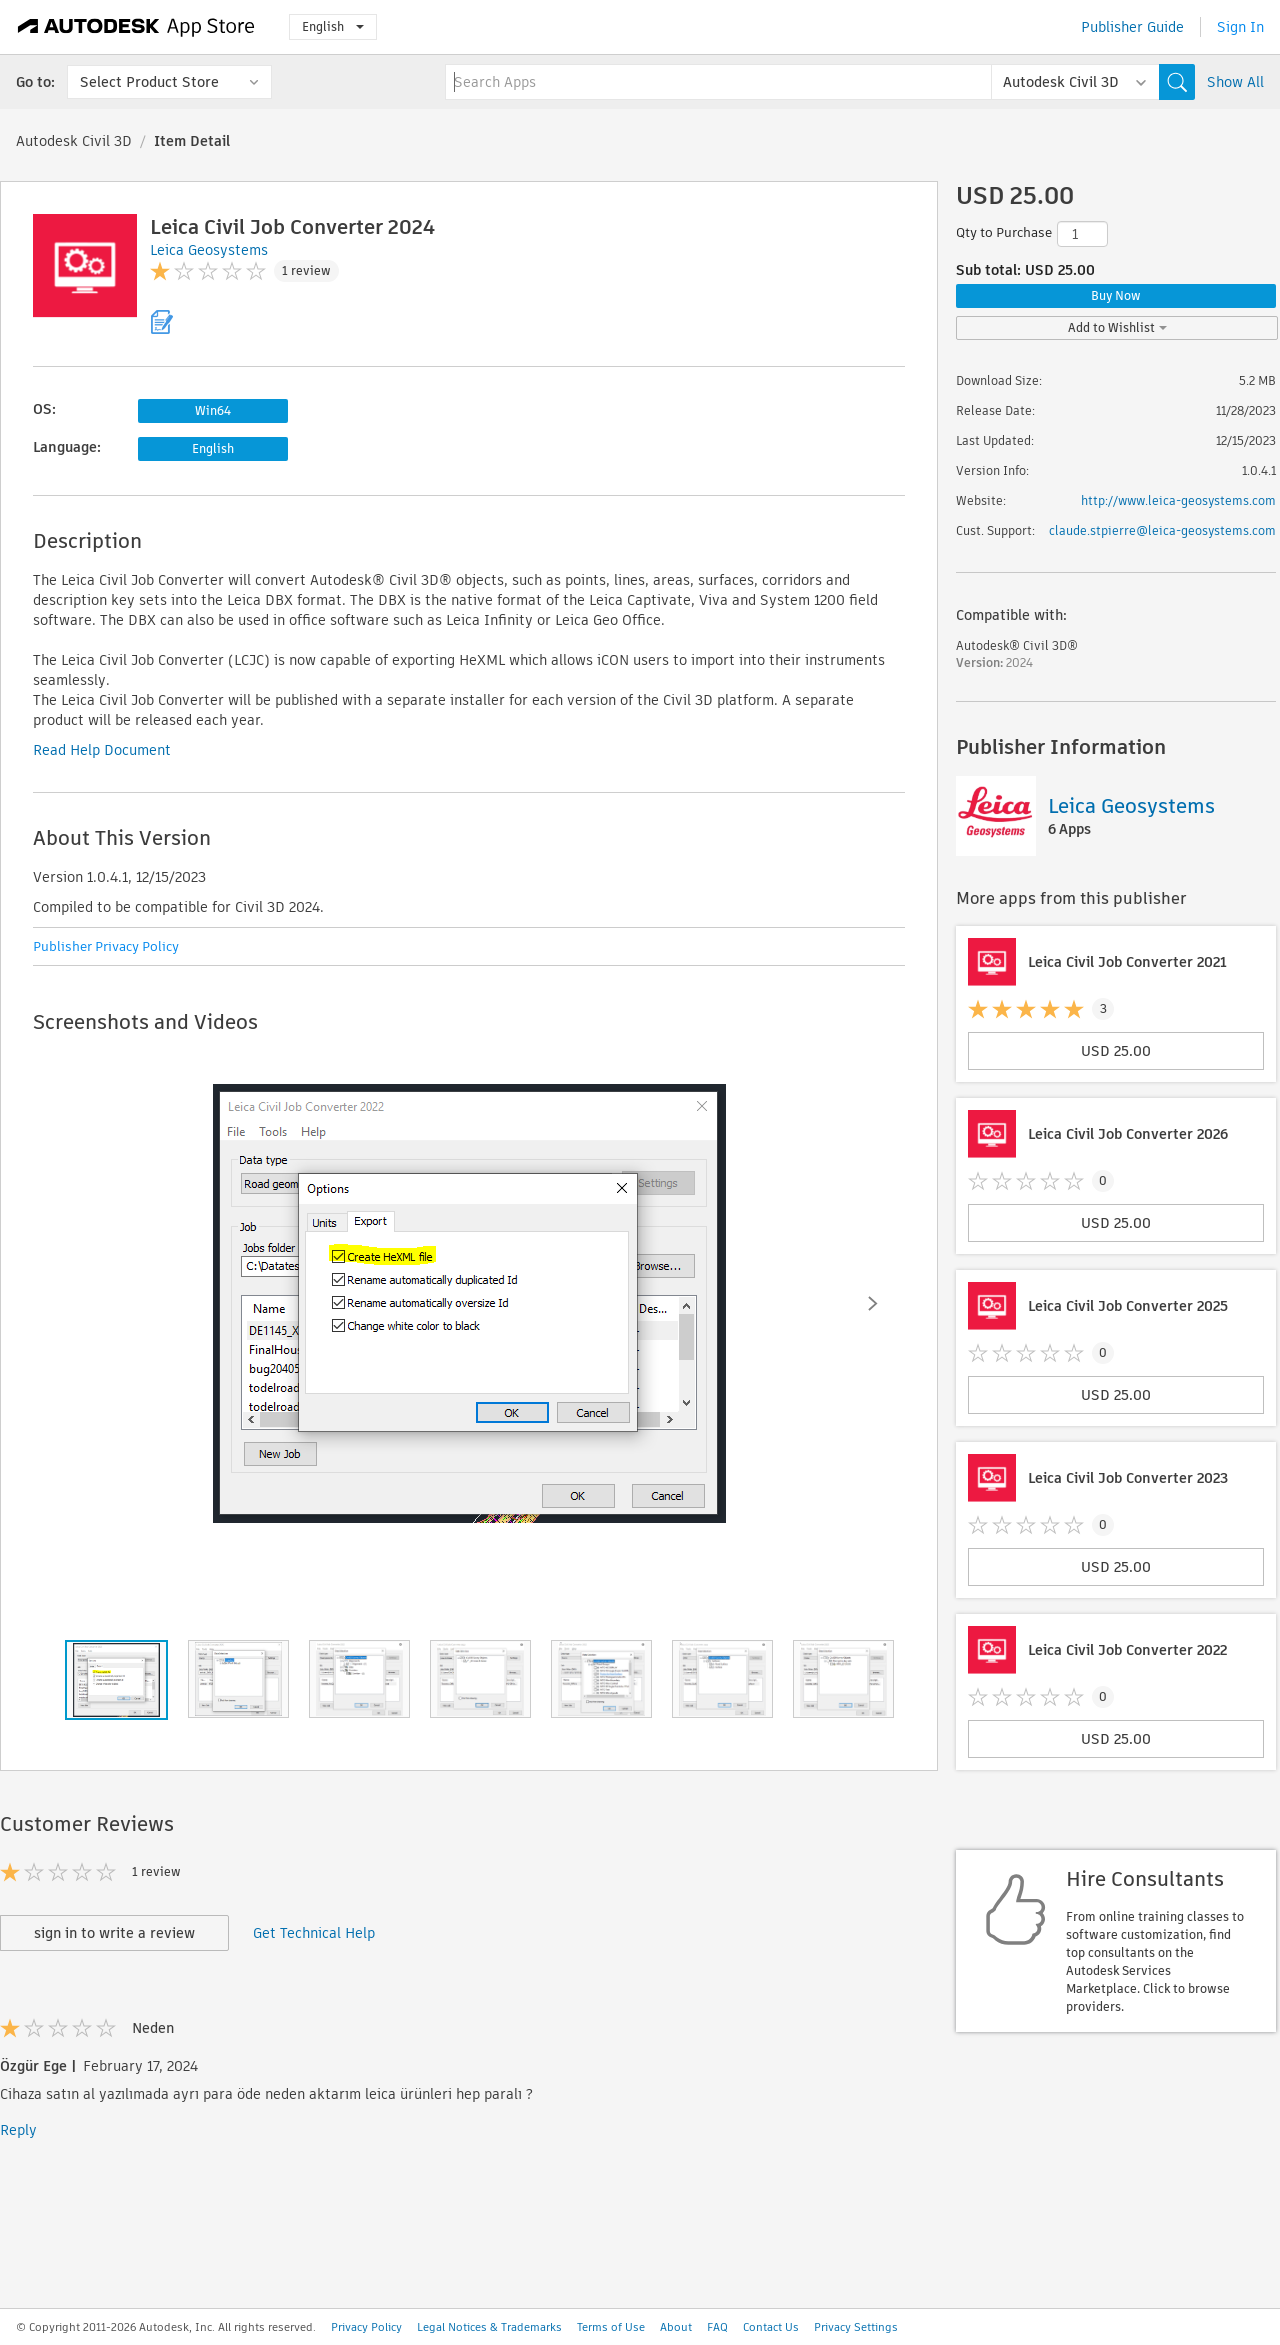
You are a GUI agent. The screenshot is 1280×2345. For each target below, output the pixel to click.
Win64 (213, 410)
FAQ (717, 2327)
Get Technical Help (314, 1933)
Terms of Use (611, 2327)
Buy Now (1116, 295)
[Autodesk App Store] (136, 27)
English (333, 26)
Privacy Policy (366, 2327)
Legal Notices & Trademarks (489, 2327)
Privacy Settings (856, 2327)
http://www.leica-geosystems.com (1178, 500)
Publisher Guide (1132, 27)
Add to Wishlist (1117, 327)
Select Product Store (149, 82)
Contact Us (771, 2327)
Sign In (1240, 27)
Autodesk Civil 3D (74, 141)
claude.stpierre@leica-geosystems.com (1162, 530)
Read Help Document (102, 750)
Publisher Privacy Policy (106, 946)
